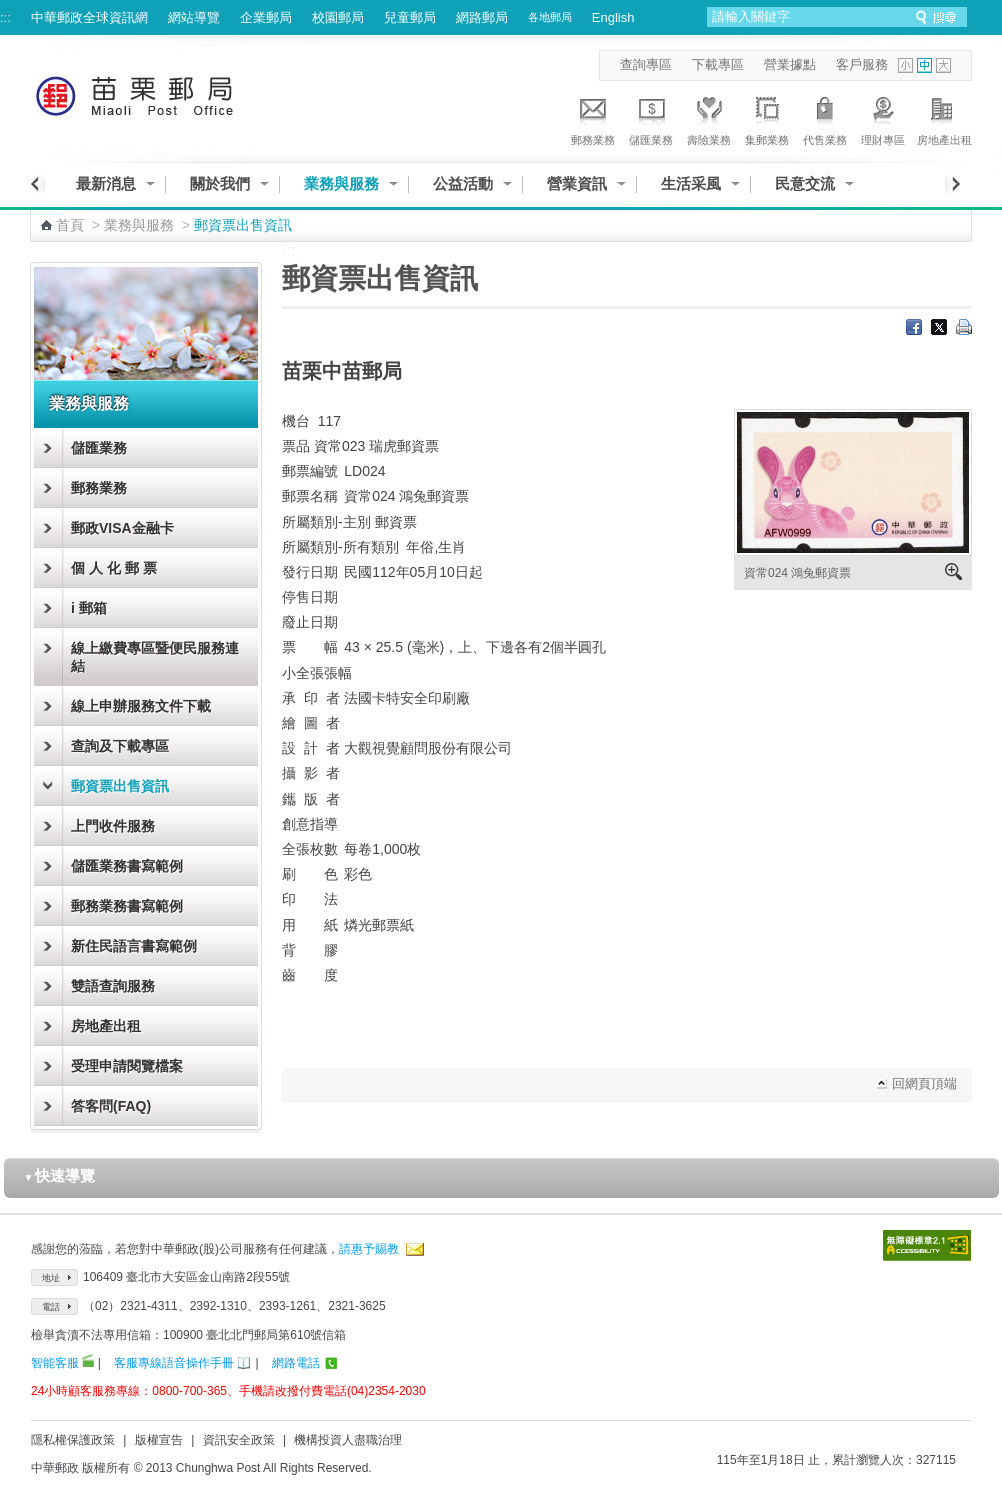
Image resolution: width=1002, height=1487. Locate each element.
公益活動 (463, 183)
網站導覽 (194, 17)
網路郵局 (482, 17)
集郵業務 (767, 118)
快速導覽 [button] (60, 1175)
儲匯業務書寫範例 (127, 866)
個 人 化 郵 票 (114, 568)
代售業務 (825, 118)
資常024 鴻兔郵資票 (797, 573)
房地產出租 (944, 118)
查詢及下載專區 (120, 746)
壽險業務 (709, 118)
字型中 (924, 65)
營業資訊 (577, 183)
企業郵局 (266, 17)
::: (5, 17)
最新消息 (106, 183)
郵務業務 (593, 118)
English (613, 17)
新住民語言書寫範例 (134, 946)
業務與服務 (341, 183)
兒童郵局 (410, 17)
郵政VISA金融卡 (122, 528)
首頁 (70, 225)
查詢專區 (646, 64)
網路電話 (296, 1363)
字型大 (943, 65)
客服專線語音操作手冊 (174, 1363)
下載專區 (718, 64)
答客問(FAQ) (111, 1106)
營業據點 (790, 64)
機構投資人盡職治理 (348, 1440)
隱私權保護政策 (73, 1440)
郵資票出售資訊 (120, 786)
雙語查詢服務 (113, 986)
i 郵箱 (89, 608)
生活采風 (691, 183)
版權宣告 (159, 1440)
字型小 (905, 65)
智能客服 (55, 1363)
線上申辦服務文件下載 (141, 706)
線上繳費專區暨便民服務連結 (155, 657)
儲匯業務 (651, 118)
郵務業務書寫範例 (127, 906)
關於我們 (220, 183)
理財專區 (883, 118)
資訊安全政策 (239, 1440)
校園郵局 (338, 17)
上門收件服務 (113, 826)
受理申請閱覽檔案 (127, 1066)
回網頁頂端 (924, 1083)
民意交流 (805, 183)
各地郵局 (550, 17)
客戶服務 (862, 64)
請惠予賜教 (369, 1249)
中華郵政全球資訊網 (89, 17)
